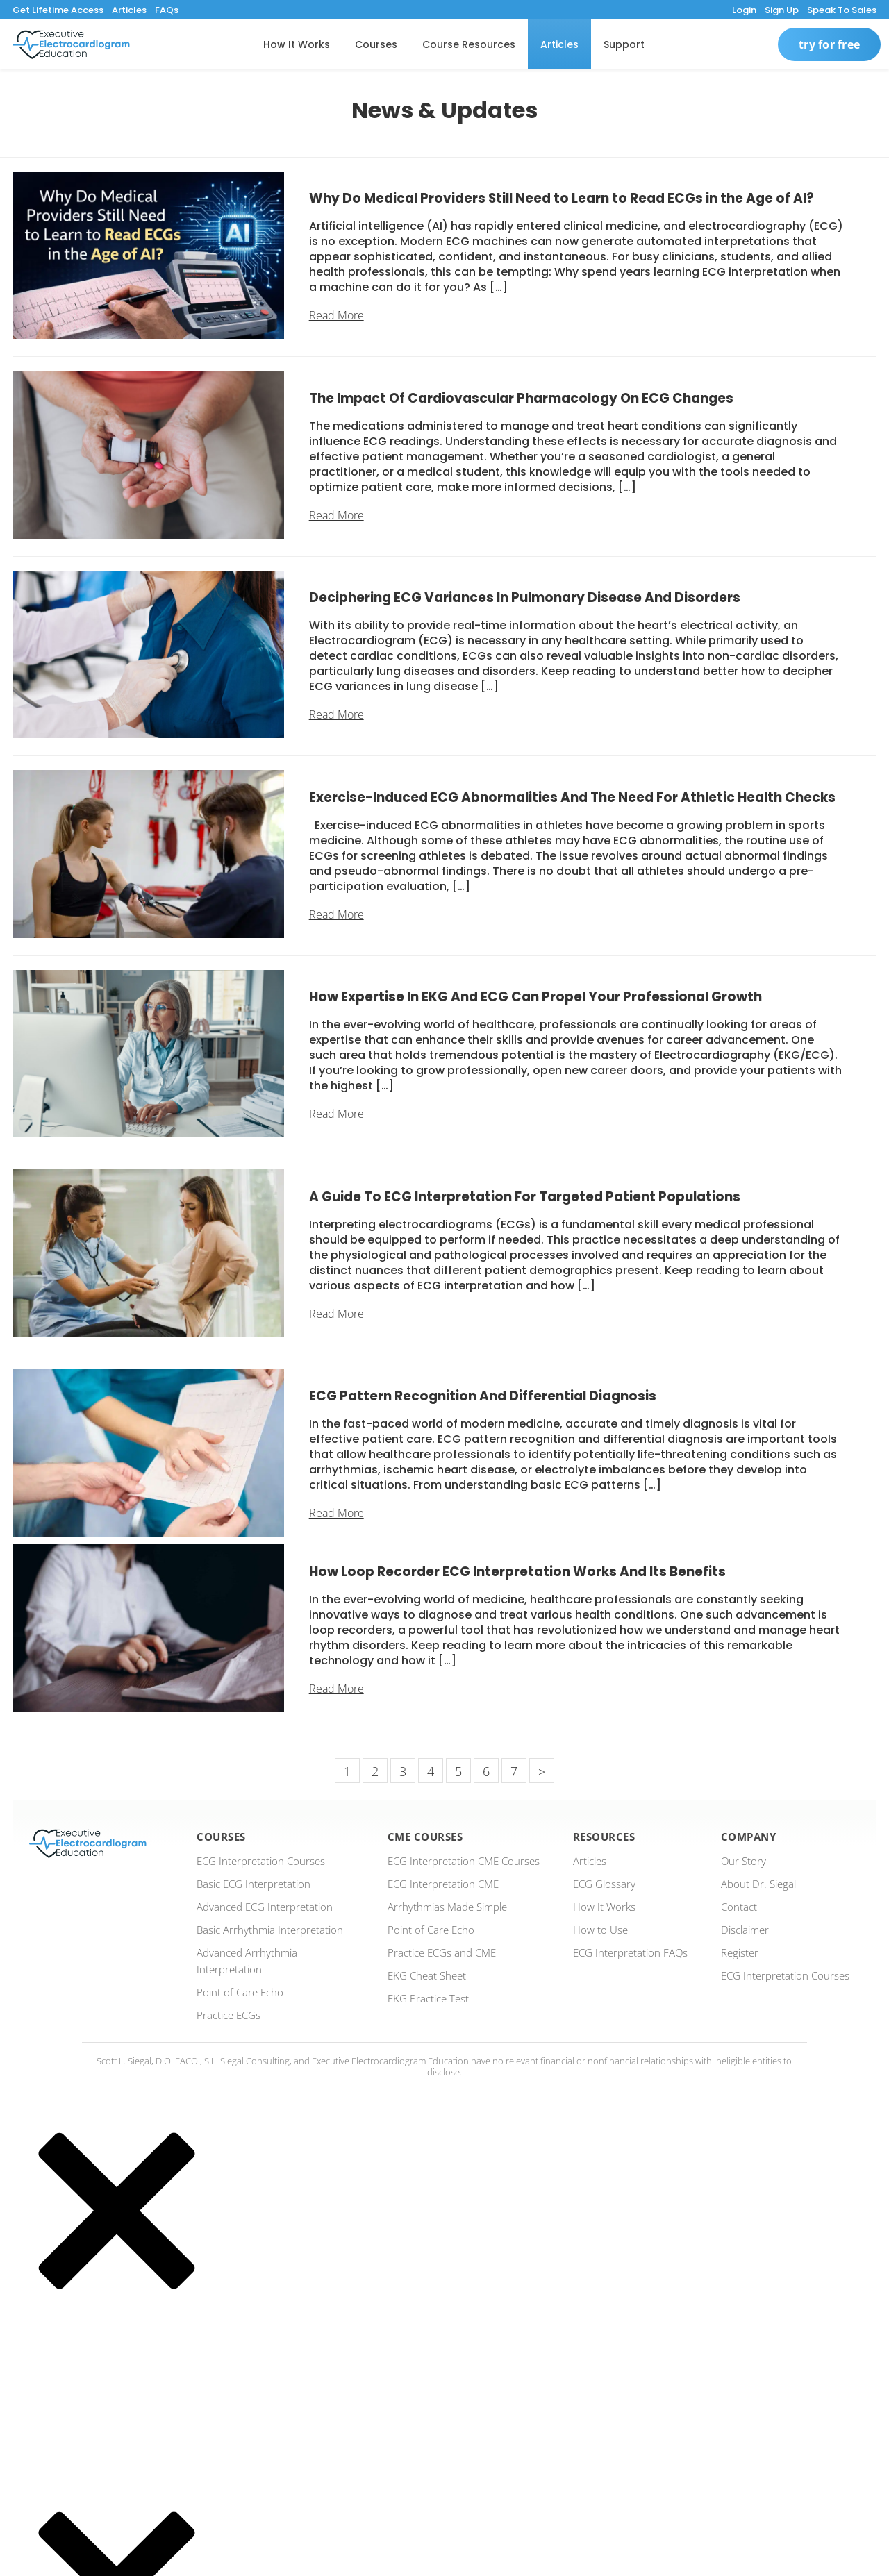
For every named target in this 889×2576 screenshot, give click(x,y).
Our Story (743, 1861)
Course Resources (468, 44)
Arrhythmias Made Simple (447, 1907)
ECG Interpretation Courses (261, 1861)
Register (739, 1952)
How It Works (296, 44)
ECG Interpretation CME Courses (464, 1861)
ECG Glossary (604, 1884)
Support (624, 44)
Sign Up (782, 10)
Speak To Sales (841, 10)
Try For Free (829, 44)
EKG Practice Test (428, 1998)
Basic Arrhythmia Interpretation (270, 1930)
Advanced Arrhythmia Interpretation (247, 1961)
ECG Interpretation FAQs (630, 1952)
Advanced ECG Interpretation (265, 1907)
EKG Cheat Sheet (427, 1975)
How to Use (600, 1930)
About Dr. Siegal (758, 1884)
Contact (739, 1907)
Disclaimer (745, 1930)
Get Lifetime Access (58, 10)
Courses (376, 44)
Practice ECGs (228, 2015)
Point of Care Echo (240, 1992)
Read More (336, 315)
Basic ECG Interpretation (253, 1884)
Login (744, 10)
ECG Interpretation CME (443, 1884)
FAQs (166, 10)
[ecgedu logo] (71, 44)
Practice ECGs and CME (442, 1952)
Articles (129, 10)
